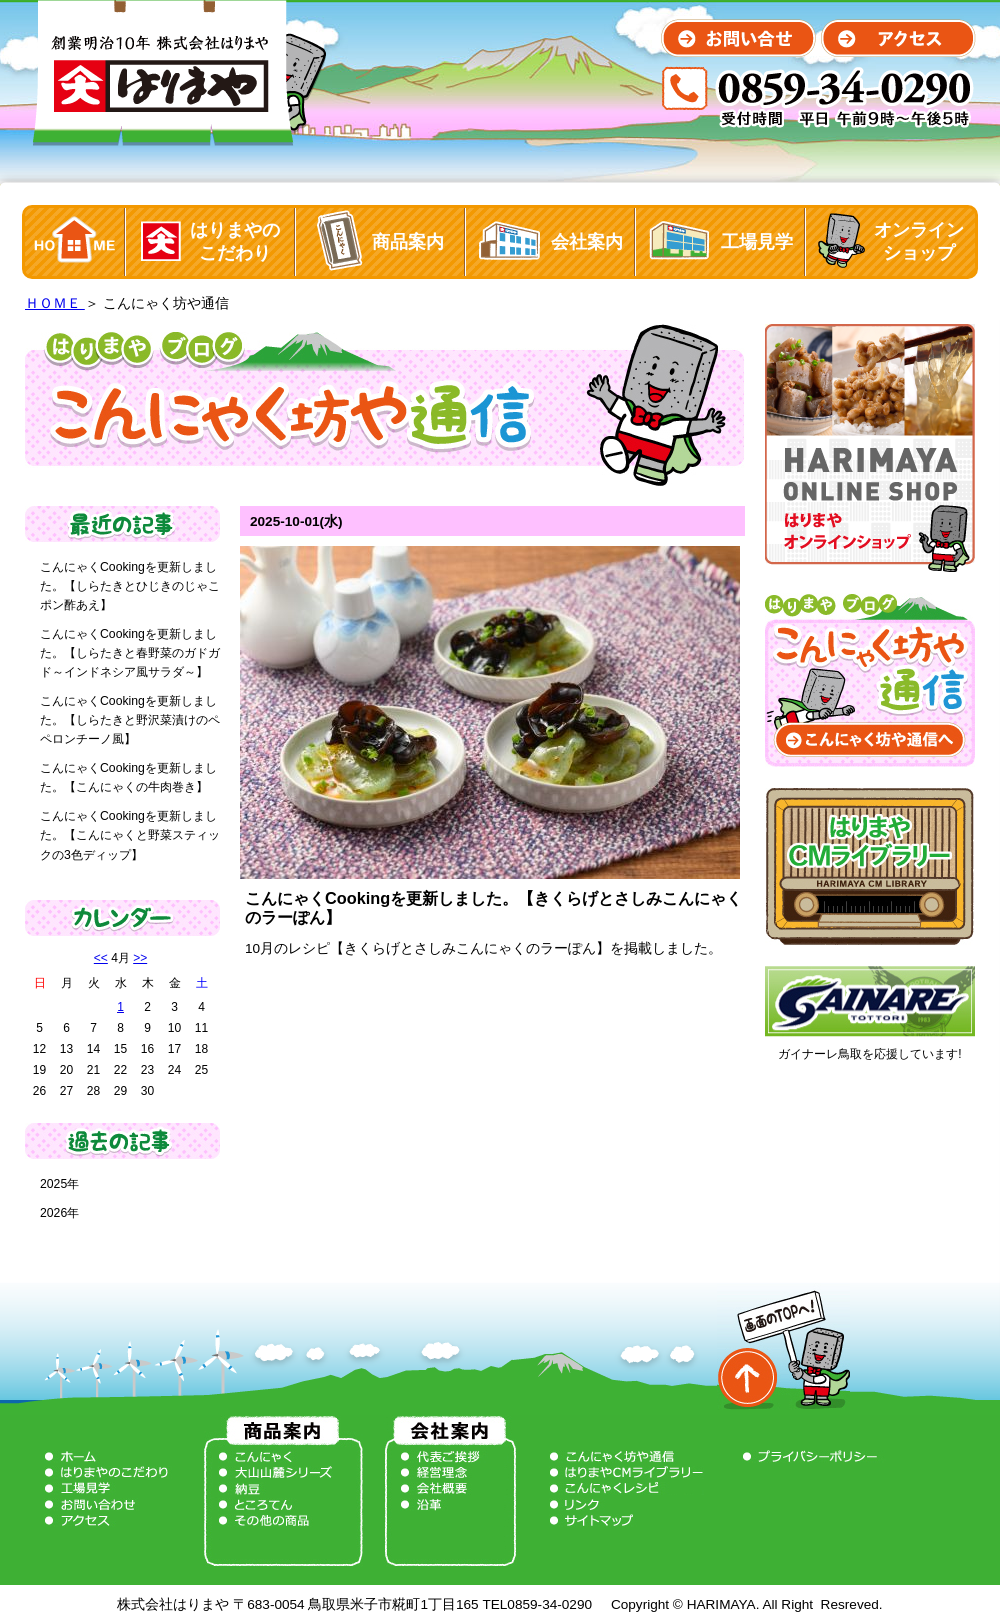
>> (140, 958)
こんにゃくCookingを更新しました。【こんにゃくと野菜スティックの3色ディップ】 (130, 835)
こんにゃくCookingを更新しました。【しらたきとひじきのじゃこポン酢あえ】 (130, 586)
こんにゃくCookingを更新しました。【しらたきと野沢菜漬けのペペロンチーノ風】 (130, 720)
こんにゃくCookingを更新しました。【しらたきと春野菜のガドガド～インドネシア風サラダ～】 (130, 653)
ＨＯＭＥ (55, 303)
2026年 (59, 1213)
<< (101, 958)
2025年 (59, 1184)
